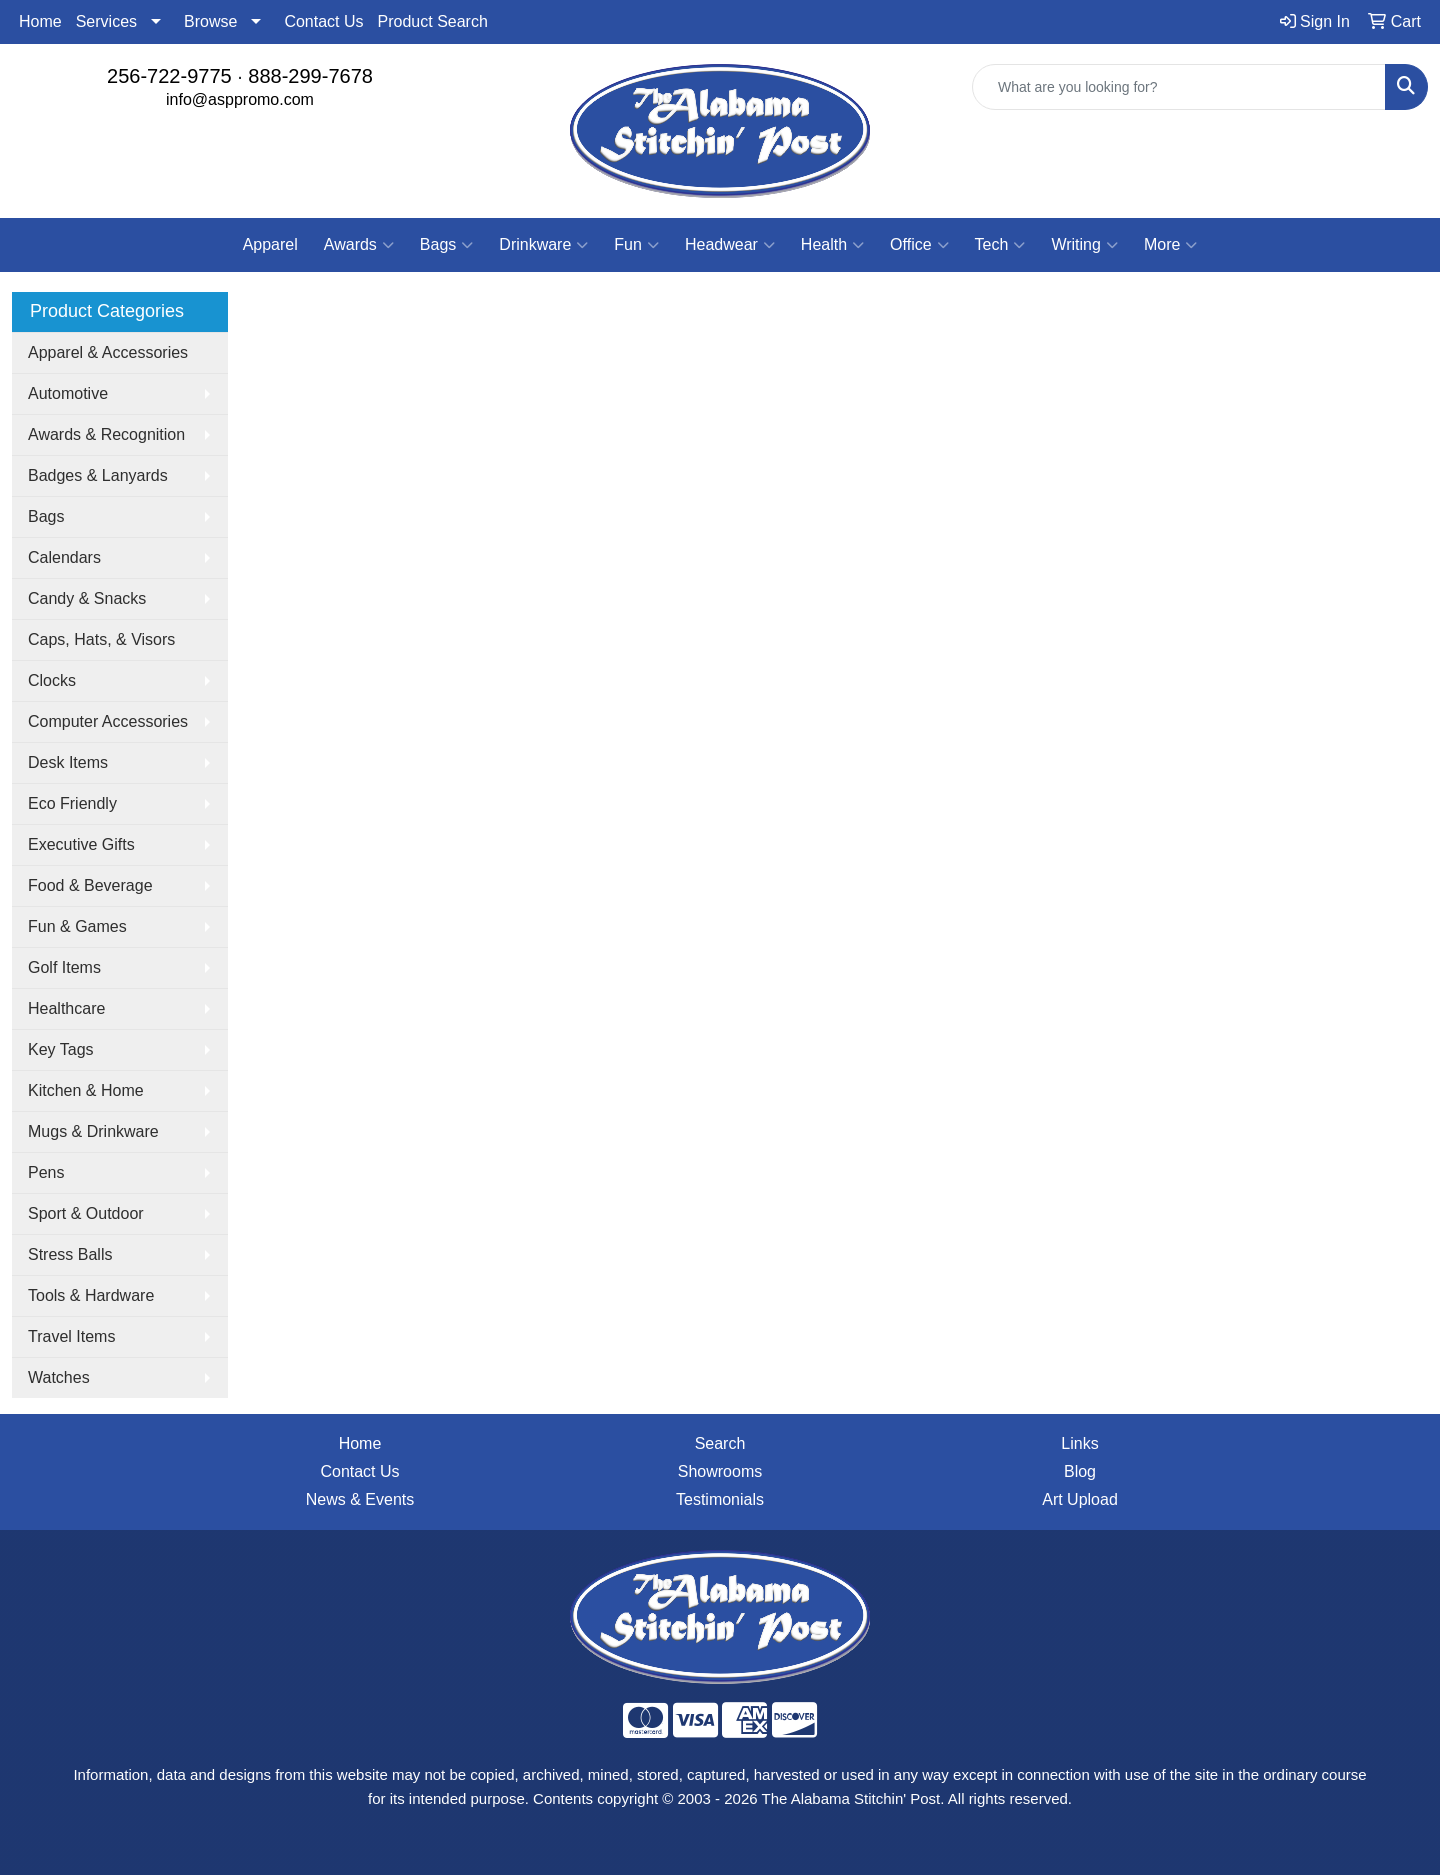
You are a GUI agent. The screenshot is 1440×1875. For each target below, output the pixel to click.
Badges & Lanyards (98, 475)
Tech (1000, 245)
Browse (210, 21)
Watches (59, 1377)
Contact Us (323, 21)
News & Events (360, 1499)
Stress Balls (70, 1254)
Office (919, 245)
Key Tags (61, 1049)
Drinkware (543, 245)
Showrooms (720, 1471)
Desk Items (68, 762)
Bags (446, 245)
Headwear (730, 245)
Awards (359, 245)
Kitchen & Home (86, 1090)
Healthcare (66, 1008)
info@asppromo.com (240, 99)
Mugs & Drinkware (93, 1131)
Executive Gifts (81, 844)
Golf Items (64, 967)
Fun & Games (77, 926)
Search (720, 1443)
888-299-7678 (310, 76)
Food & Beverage (90, 885)
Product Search (433, 21)
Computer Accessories (108, 721)
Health (832, 245)
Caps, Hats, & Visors (101, 639)
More (1170, 245)
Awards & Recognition (106, 434)
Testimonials (720, 1499)
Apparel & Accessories (108, 352)
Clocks (52, 680)
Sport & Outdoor (86, 1213)
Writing (1084, 245)
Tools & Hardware (91, 1295)
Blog (1080, 1471)
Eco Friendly (72, 803)
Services (106, 21)
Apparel (270, 244)
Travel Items (71, 1336)
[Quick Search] (1179, 87)
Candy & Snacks (87, 598)
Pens (46, 1172)
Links (1079, 1443)
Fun (636, 245)
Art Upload (1080, 1499)
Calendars (64, 557)
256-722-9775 (169, 76)
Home (40, 21)
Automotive (68, 393)
